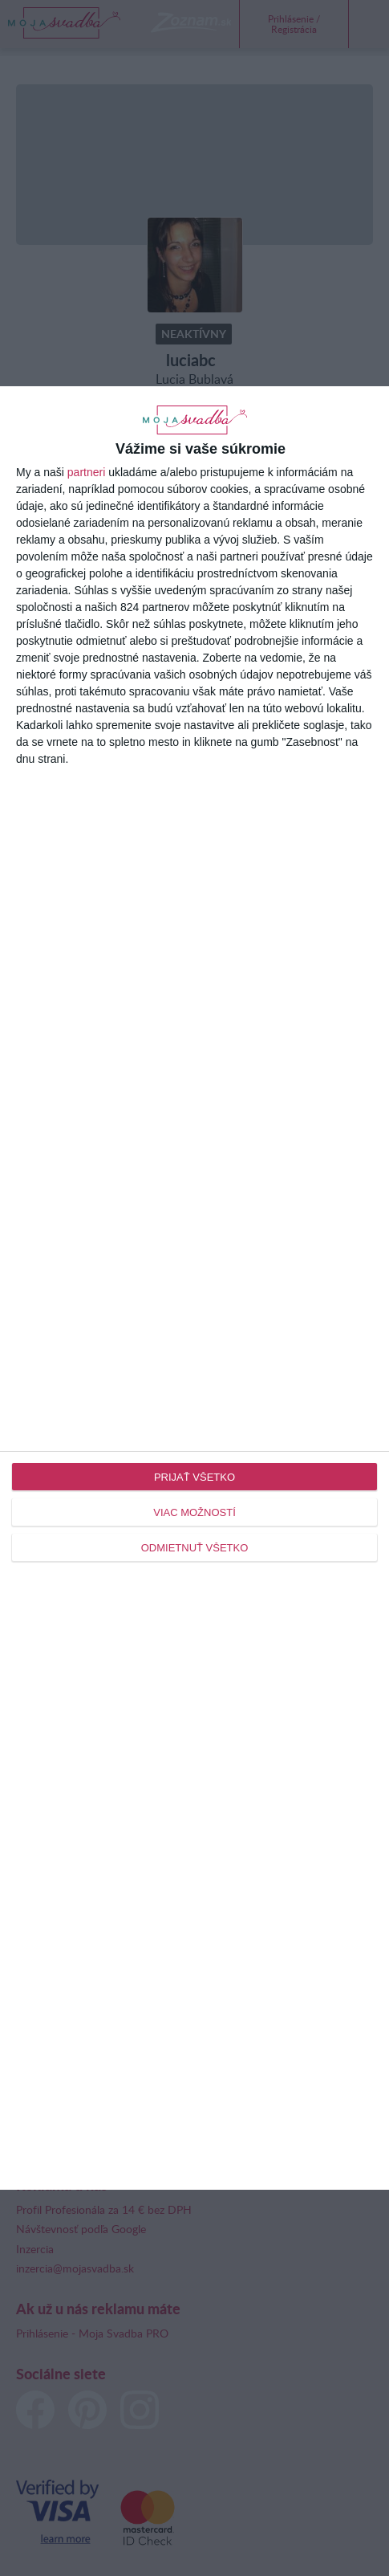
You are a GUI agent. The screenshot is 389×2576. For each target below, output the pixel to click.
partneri (86, 472)
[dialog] (194, 1288)
